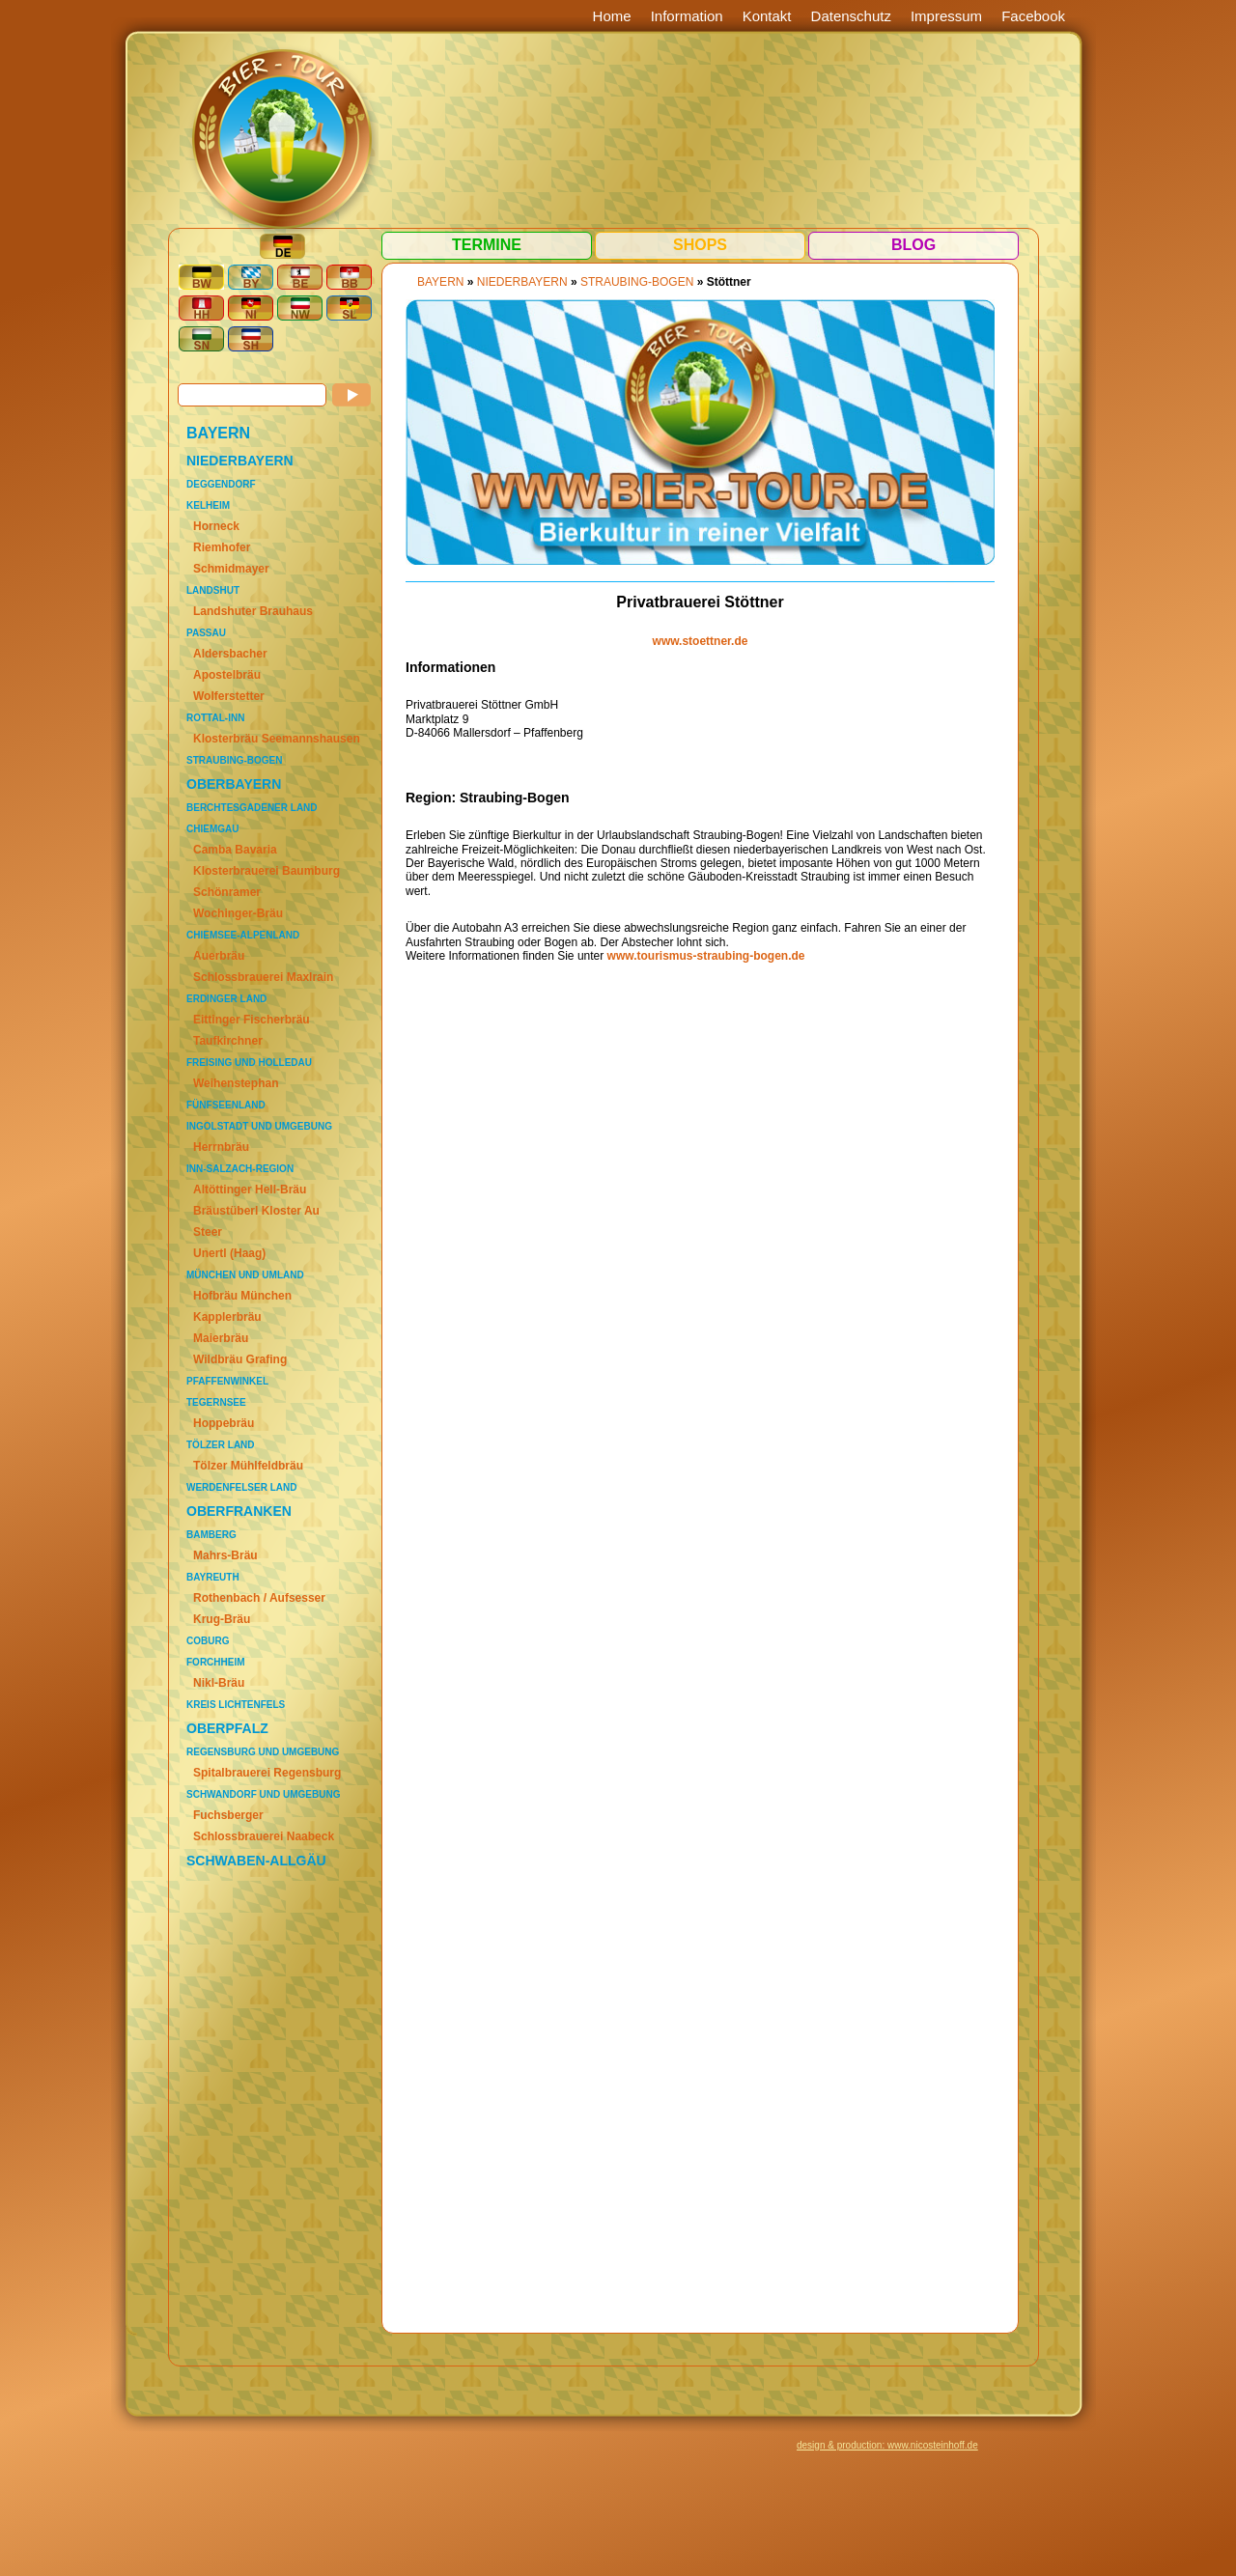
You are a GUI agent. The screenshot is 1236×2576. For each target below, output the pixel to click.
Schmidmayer (231, 568)
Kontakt (767, 16)
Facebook (1033, 16)
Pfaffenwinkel (227, 1381)
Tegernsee (216, 1402)
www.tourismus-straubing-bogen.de (706, 956)
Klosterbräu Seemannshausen (276, 738)
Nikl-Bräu (218, 1683)
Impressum (946, 16)
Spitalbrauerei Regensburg (267, 1772)
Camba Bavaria (235, 849)
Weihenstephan (235, 1083)
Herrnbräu (221, 1147)
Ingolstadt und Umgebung (259, 1126)
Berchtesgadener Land (252, 807)
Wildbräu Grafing (240, 1359)
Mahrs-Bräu (225, 1555)
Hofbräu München (242, 1295)
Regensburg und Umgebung (262, 1752)
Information (687, 16)
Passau (206, 633)
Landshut (212, 590)
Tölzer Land (220, 1445)
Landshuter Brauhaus (253, 611)
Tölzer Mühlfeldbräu (248, 1465)
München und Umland (245, 1275)
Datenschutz (851, 16)
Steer (207, 1232)
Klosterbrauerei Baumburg (266, 871)
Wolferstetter (229, 696)
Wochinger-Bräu (238, 913)
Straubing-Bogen (234, 760)
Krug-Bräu (221, 1619)
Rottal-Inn (215, 718)
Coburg (207, 1641)
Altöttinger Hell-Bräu (249, 1189)
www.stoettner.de (700, 641)
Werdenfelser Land (241, 1487)
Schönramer (227, 892)
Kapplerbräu (227, 1317)
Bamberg (211, 1534)
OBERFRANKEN (239, 1511)
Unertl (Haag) (229, 1253)
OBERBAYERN (233, 784)
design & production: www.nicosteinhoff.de (887, 2445)
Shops (700, 245)
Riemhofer (221, 547)
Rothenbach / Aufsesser (259, 1598)
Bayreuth (212, 1577)
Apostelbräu (227, 675)
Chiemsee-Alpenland (242, 935)
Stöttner (729, 282)
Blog (913, 245)
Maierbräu (220, 1338)
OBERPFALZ (227, 1728)
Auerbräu (218, 956)
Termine (486, 245)
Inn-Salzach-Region (240, 1168)
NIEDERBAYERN (240, 460)
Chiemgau (212, 829)
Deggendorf (221, 484)
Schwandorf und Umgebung (263, 1794)
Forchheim (215, 1662)
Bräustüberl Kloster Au (256, 1211)
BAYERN (218, 433)
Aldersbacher (230, 653)
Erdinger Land (226, 999)
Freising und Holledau (249, 1062)
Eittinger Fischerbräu (251, 1019)
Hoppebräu (223, 1423)
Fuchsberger (228, 1815)
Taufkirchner (228, 1041)
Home (612, 16)
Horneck (216, 526)
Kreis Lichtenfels (235, 1704)
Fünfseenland (226, 1105)
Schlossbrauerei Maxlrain (263, 977)
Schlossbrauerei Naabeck (263, 1836)
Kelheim (208, 505)
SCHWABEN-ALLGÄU (256, 1860)
